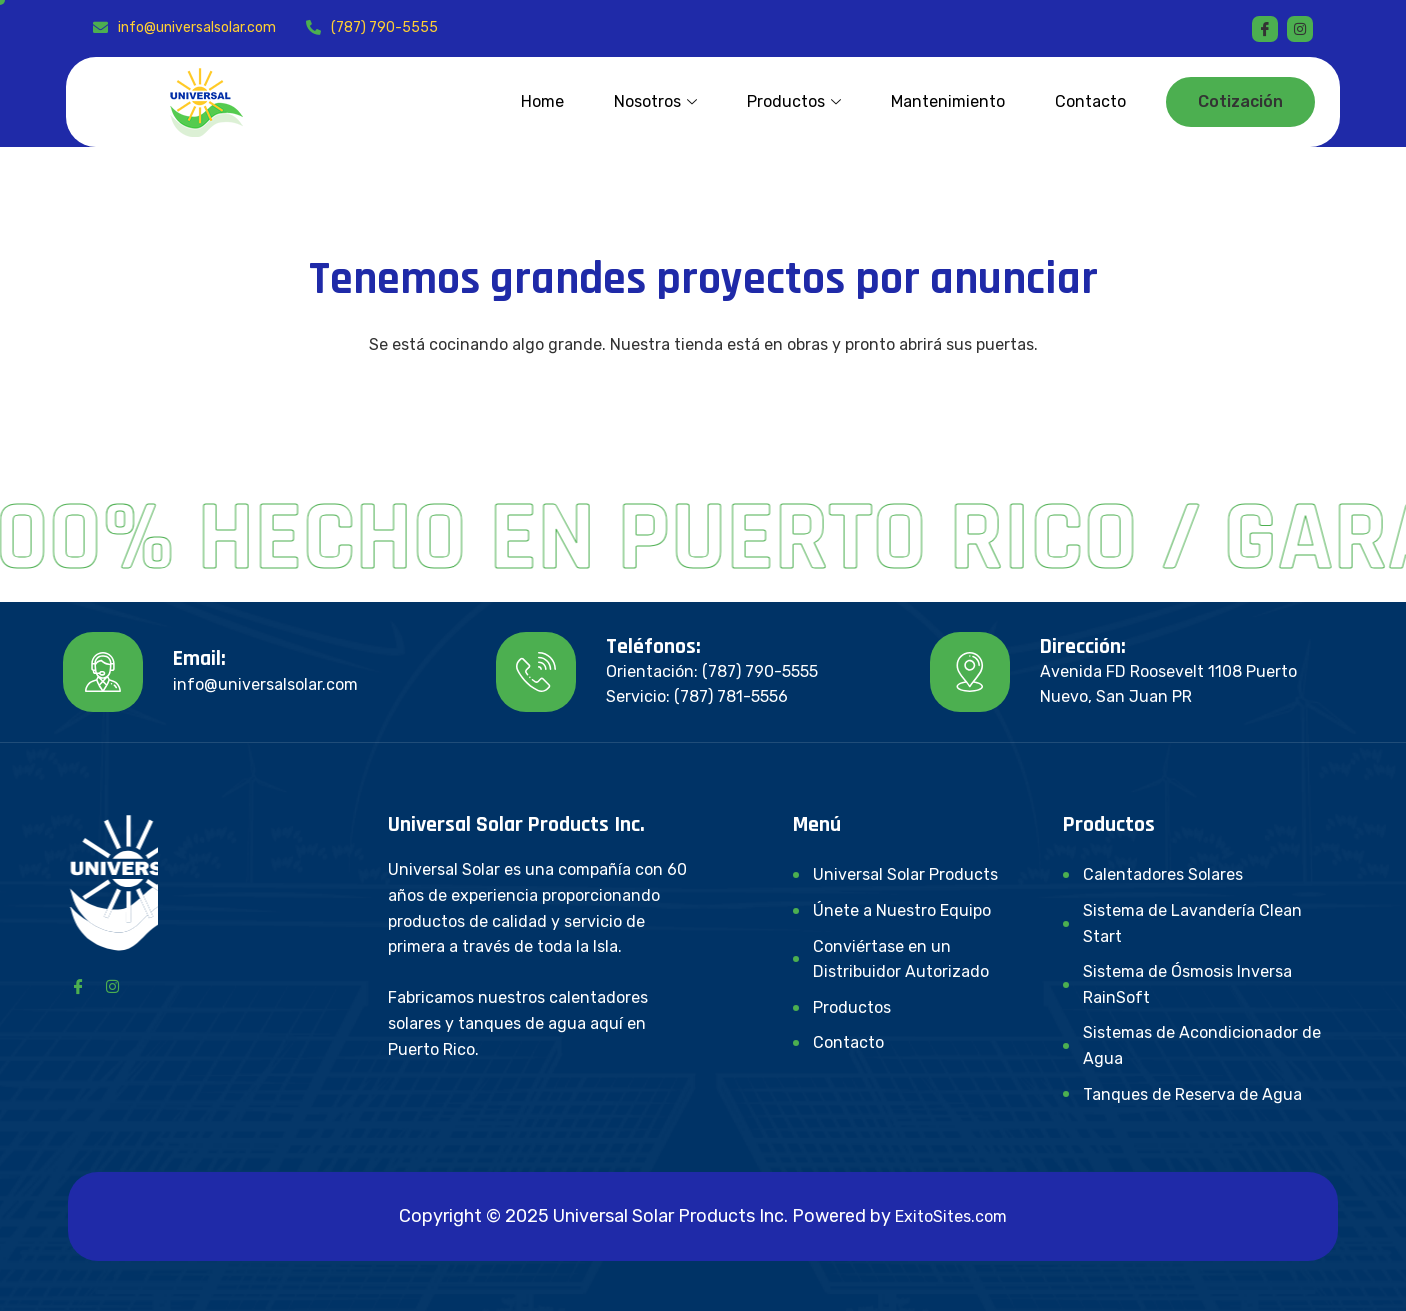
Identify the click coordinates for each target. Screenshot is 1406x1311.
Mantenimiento (948, 101)
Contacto (1090, 101)
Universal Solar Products (905, 874)
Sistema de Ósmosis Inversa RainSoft (1187, 984)
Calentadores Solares (1163, 874)
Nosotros (655, 101)
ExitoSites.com (951, 1216)
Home (542, 101)
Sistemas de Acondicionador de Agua (1202, 1045)
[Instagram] (112, 986)
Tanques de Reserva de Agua (1192, 1094)
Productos (794, 101)
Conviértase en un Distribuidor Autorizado (901, 959)
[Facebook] (1265, 29)
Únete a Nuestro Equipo (902, 910)
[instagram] (1300, 29)
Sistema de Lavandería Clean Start (1192, 923)
